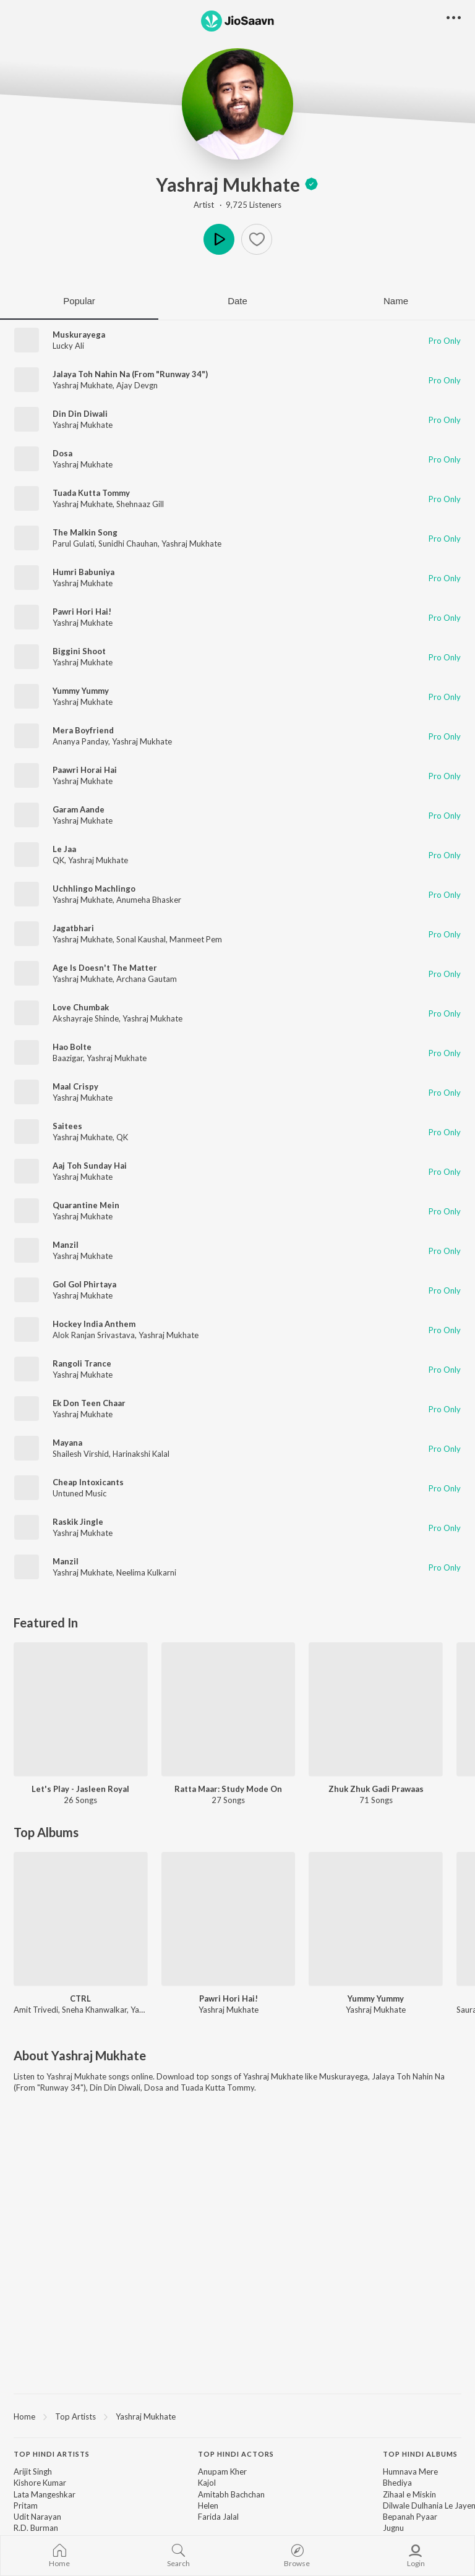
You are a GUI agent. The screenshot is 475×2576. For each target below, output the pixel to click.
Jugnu (393, 2528)
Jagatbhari (73, 928)
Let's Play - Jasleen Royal (80, 1789)
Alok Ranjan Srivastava (94, 1335)
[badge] (311, 184)
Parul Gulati (74, 543)
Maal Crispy (75, 1086)
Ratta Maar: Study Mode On (228, 1789)
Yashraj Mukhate (237, 184)
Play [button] (218, 239)
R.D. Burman (36, 2528)
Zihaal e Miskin (409, 2494)
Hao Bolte (72, 1047)
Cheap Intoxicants (88, 1482)
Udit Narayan (37, 2517)
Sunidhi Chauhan (128, 543)
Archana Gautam (146, 979)
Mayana (67, 1443)
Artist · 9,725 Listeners (237, 205)
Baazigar (68, 1058)
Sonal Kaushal (141, 939)
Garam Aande (79, 809)
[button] (453, 18)
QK (58, 860)
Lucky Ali (68, 346)
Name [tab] (395, 301)
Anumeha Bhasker (148, 900)
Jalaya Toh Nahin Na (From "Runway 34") (130, 374)
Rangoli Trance (82, 1363)
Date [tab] (237, 301)
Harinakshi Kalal (141, 1454)
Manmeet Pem (195, 939)
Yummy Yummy (81, 691)
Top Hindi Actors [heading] (236, 2454)
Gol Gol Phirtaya (84, 1284)
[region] (237, 2416)
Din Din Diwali (80, 414)
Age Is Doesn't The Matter (105, 968)
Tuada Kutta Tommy (91, 493)
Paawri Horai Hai (85, 770)
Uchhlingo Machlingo (94, 888)
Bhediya (397, 2483)
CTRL (80, 1998)
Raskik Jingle (78, 1522)
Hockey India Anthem (94, 1324)
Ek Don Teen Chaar (89, 1403)
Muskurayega (79, 334)
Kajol (207, 2483)
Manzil (66, 1245)
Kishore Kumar (40, 2483)
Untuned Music (79, 1493)
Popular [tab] (79, 301)
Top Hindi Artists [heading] (52, 2454)
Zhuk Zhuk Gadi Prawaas (376, 1789)
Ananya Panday (80, 741)
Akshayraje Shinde (86, 1018)
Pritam (26, 2505)
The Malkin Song (85, 532)
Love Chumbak (81, 1007)
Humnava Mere (410, 2471)
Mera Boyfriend (83, 730)
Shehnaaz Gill (140, 504)
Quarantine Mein (86, 1205)
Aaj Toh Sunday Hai (90, 1166)
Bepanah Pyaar (410, 2517)
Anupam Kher (222, 2471)
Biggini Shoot (79, 651)
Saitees (67, 1126)
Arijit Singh (33, 2471)
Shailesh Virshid (81, 1454)
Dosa (62, 453)
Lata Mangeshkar (44, 2494)
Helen (208, 2505)
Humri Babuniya (83, 572)
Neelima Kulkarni (146, 1572)
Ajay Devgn (137, 385)
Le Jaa (64, 849)
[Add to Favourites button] (256, 239)
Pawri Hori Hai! (82, 611)
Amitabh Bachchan (231, 2494)
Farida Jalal (218, 2517)
